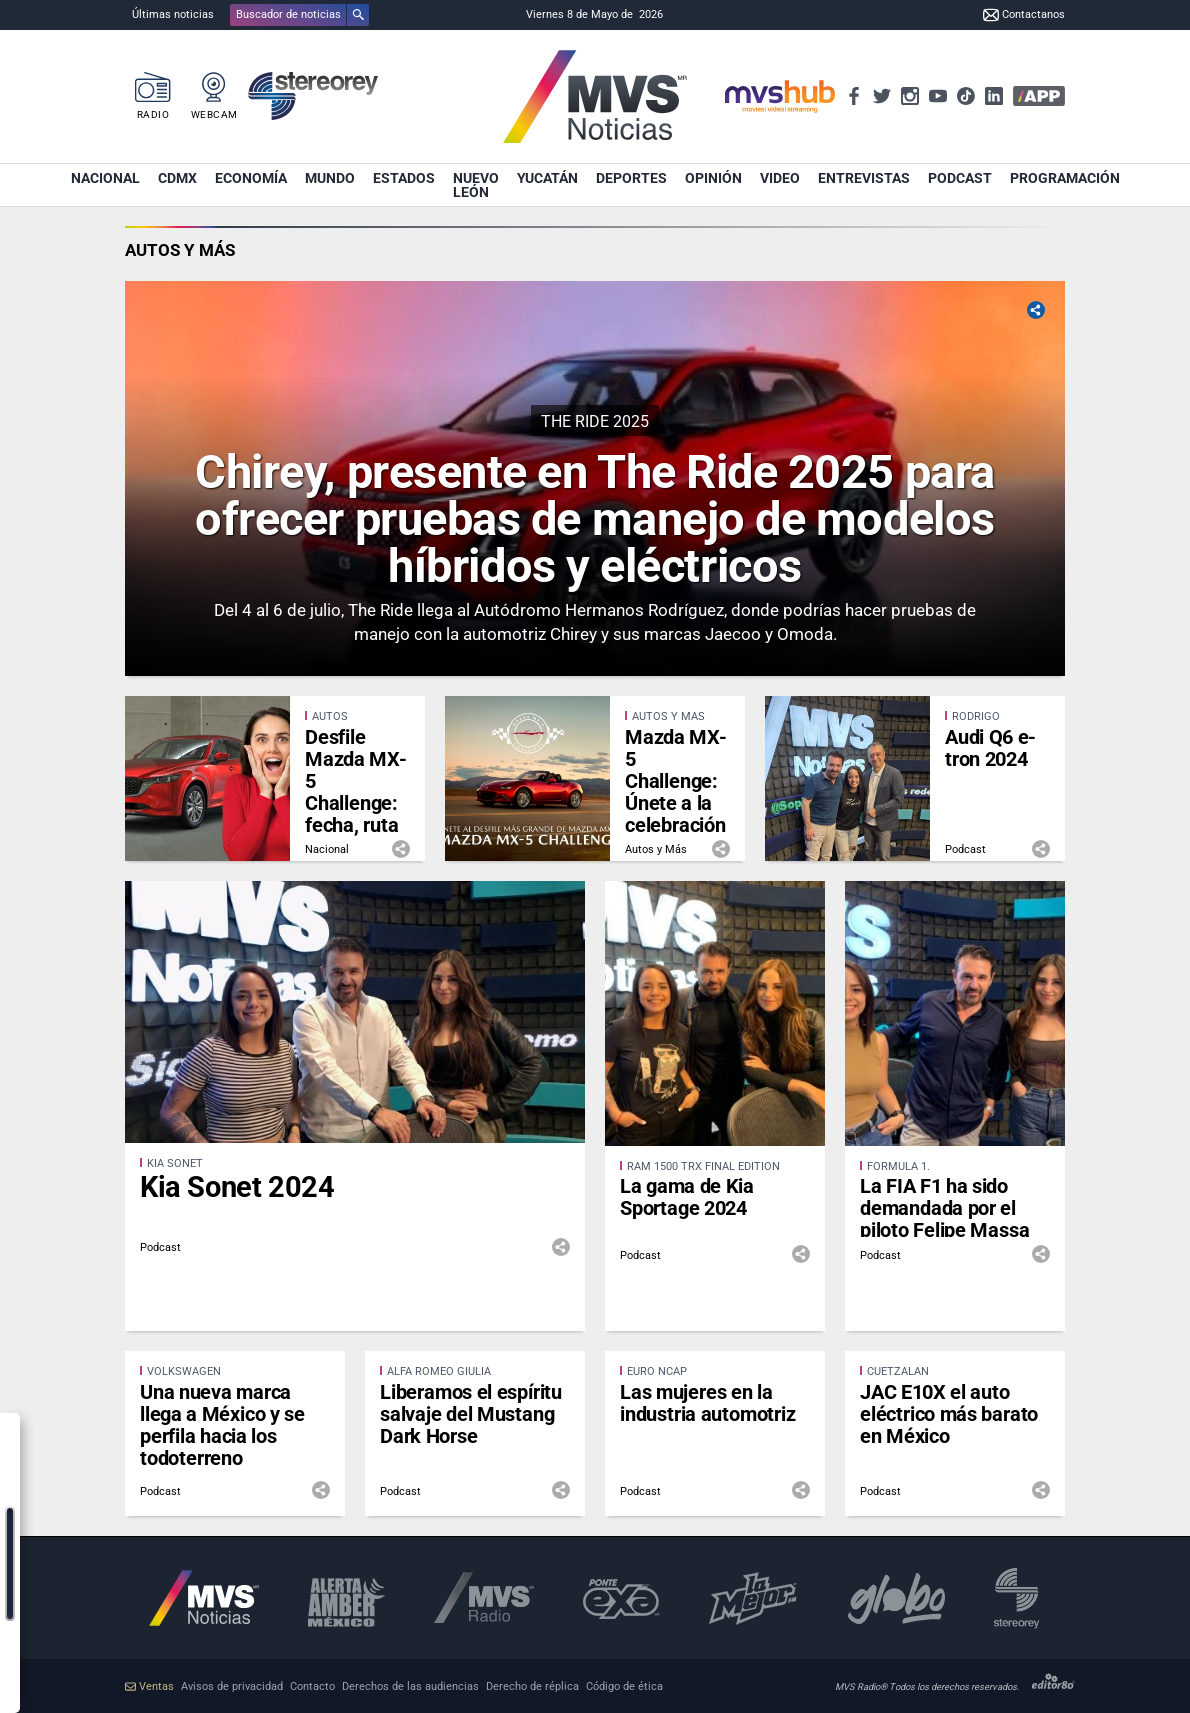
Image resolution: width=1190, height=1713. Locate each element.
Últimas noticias (173, 14)
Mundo (330, 178)
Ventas (149, 1686)
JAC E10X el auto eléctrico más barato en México (949, 1414)
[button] (299, 15)
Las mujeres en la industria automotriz (708, 1403)
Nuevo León (476, 185)
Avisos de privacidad (232, 1686)
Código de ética (624, 1686)
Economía (251, 178)
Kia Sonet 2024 (237, 1187)
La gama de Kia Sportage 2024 (687, 1197)
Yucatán (547, 178)
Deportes (631, 178)
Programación (1065, 178)
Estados (404, 178)
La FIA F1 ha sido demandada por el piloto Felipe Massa (944, 1208)
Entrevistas (864, 178)
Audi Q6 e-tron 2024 (990, 748)
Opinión (713, 178)
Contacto (312, 1686)
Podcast (960, 178)
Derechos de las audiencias (410, 1686)
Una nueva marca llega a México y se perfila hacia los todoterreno (222, 1425)
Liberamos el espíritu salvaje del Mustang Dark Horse (471, 1414)
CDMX (177, 178)
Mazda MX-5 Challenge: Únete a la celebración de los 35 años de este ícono (676, 814)
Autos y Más (180, 250)
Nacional (105, 178)
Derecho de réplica (532, 1686)
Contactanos (1024, 15)
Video (780, 178)
